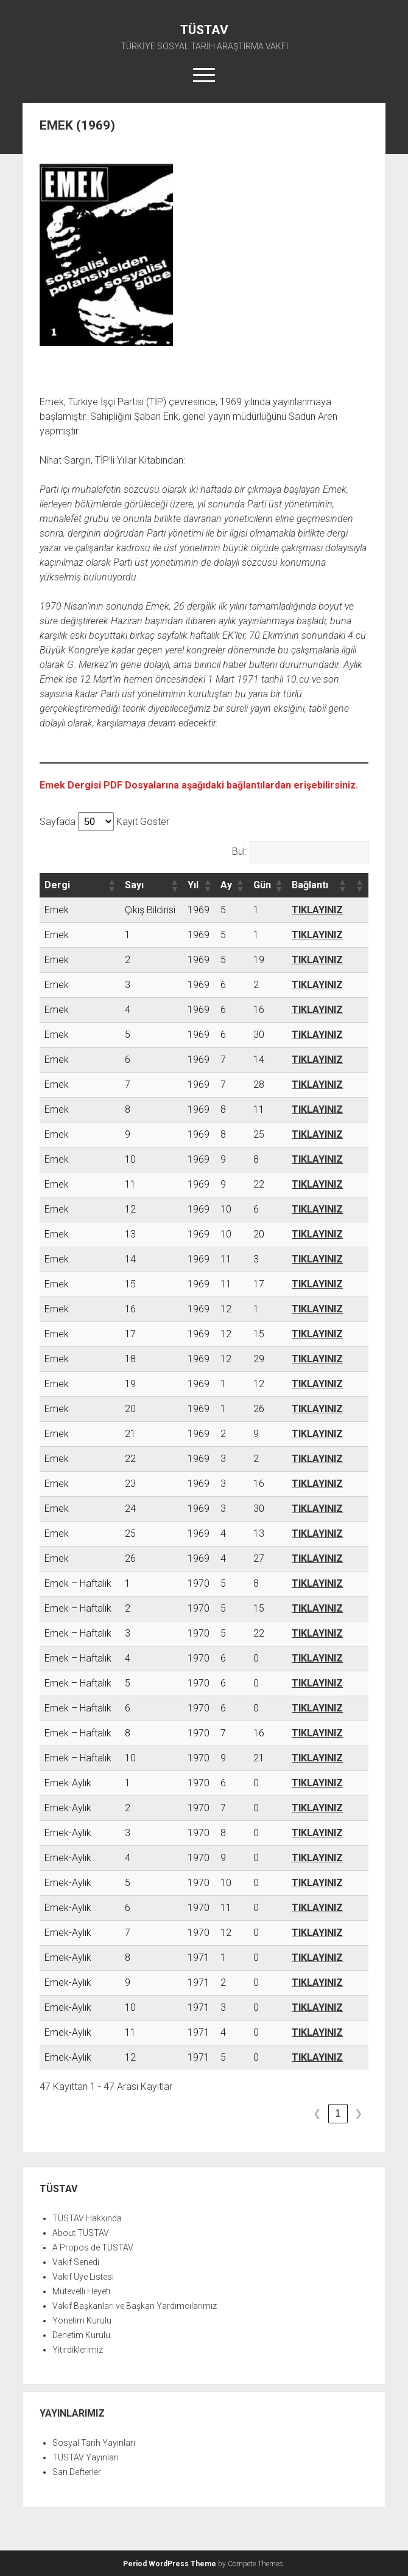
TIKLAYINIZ (317, 910)
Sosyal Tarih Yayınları (93, 2443)
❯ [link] (358, 2113)
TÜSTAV (204, 30)
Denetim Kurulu (81, 2335)
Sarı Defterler (76, 2472)
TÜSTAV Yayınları (85, 2457)
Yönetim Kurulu (81, 2320)
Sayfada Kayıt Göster (104, 821)
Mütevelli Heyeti (81, 2291)
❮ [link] (317, 2113)
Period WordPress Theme (169, 2564)
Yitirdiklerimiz (77, 2350)
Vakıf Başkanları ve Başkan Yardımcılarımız (134, 2306)
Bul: (239, 851)
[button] (111, 885)
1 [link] (337, 2113)
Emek (56, 910)
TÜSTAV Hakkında (87, 2218)
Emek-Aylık (67, 1783)
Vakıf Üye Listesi (83, 2277)
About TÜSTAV (80, 2233)
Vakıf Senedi (75, 2262)
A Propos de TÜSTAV (92, 2247)
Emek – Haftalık (77, 1583)
